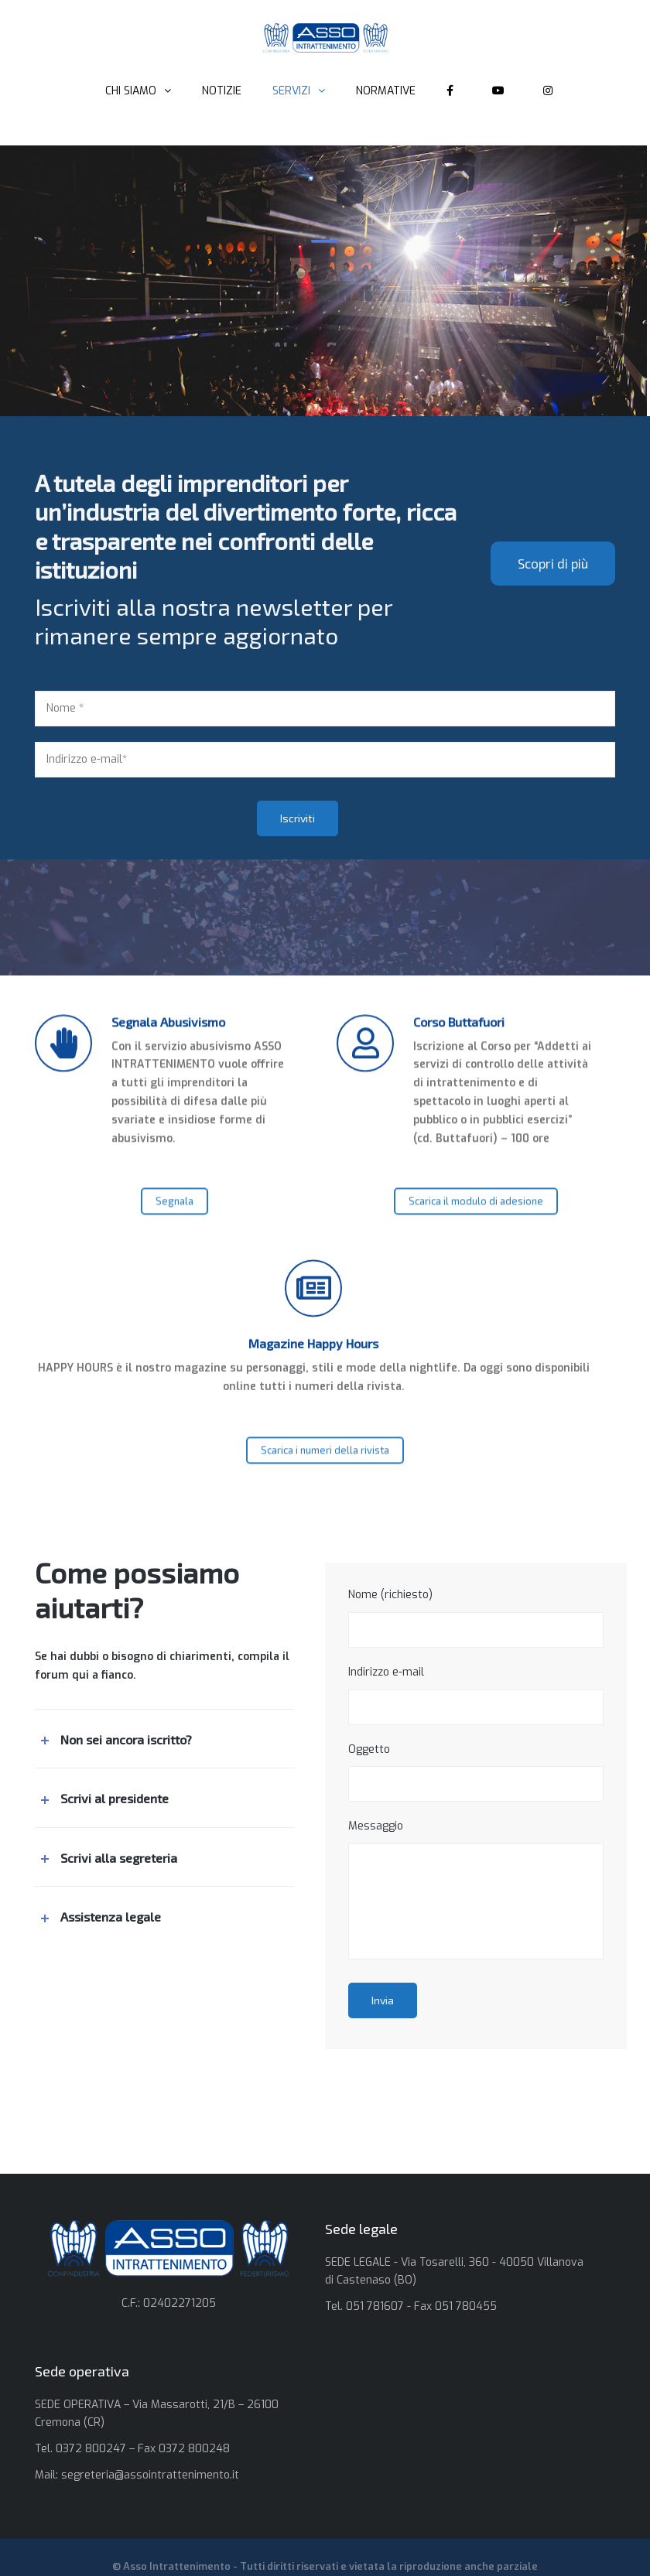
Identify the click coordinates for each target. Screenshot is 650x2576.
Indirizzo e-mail (476, 1695)
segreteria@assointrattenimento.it (150, 2475)
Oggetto (476, 1772)
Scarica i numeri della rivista (325, 1470)
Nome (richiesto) (476, 1617)
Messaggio (476, 1889)
